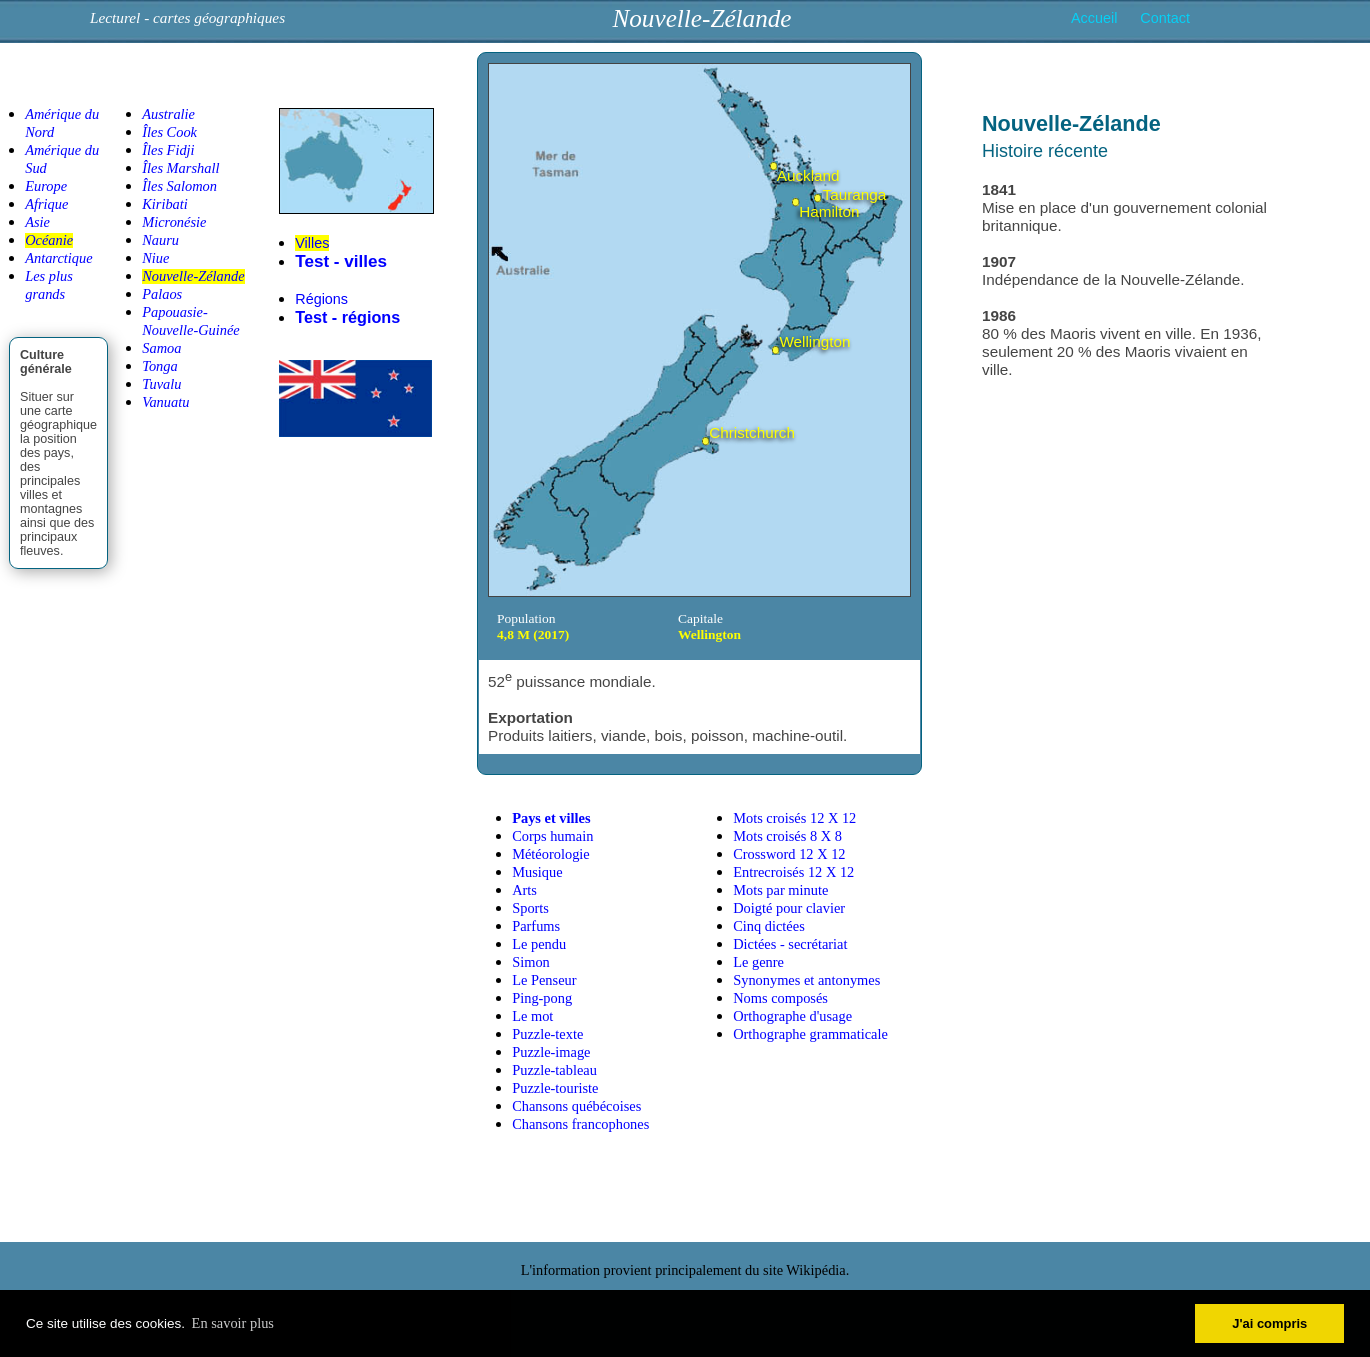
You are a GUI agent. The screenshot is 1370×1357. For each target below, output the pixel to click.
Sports (530, 908)
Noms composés (780, 998)
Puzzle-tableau (554, 1070)
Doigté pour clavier (789, 908)
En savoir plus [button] (233, 1323)
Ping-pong (542, 998)
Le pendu (539, 944)
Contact (1165, 18)
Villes (312, 243)
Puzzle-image (551, 1052)
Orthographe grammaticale (810, 1034)
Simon (531, 962)
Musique (537, 872)
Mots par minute (780, 890)
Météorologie (551, 854)
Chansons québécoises (576, 1106)
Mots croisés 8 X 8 (787, 836)
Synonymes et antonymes (806, 980)
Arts (524, 890)
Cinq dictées (769, 926)
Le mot (532, 1016)
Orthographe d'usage (792, 1016)
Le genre (758, 962)
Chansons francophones (580, 1124)
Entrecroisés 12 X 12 (793, 872)
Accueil (1094, 18)
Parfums (536, 926)
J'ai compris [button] (1269, 1323)
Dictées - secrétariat (790, 944)
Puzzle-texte (547, 1034)
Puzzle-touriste (555, 1088)
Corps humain (552, 836)
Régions (321, 299)
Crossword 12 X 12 (789, 854)
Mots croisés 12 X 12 (794, 818)
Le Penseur (544, 980)
